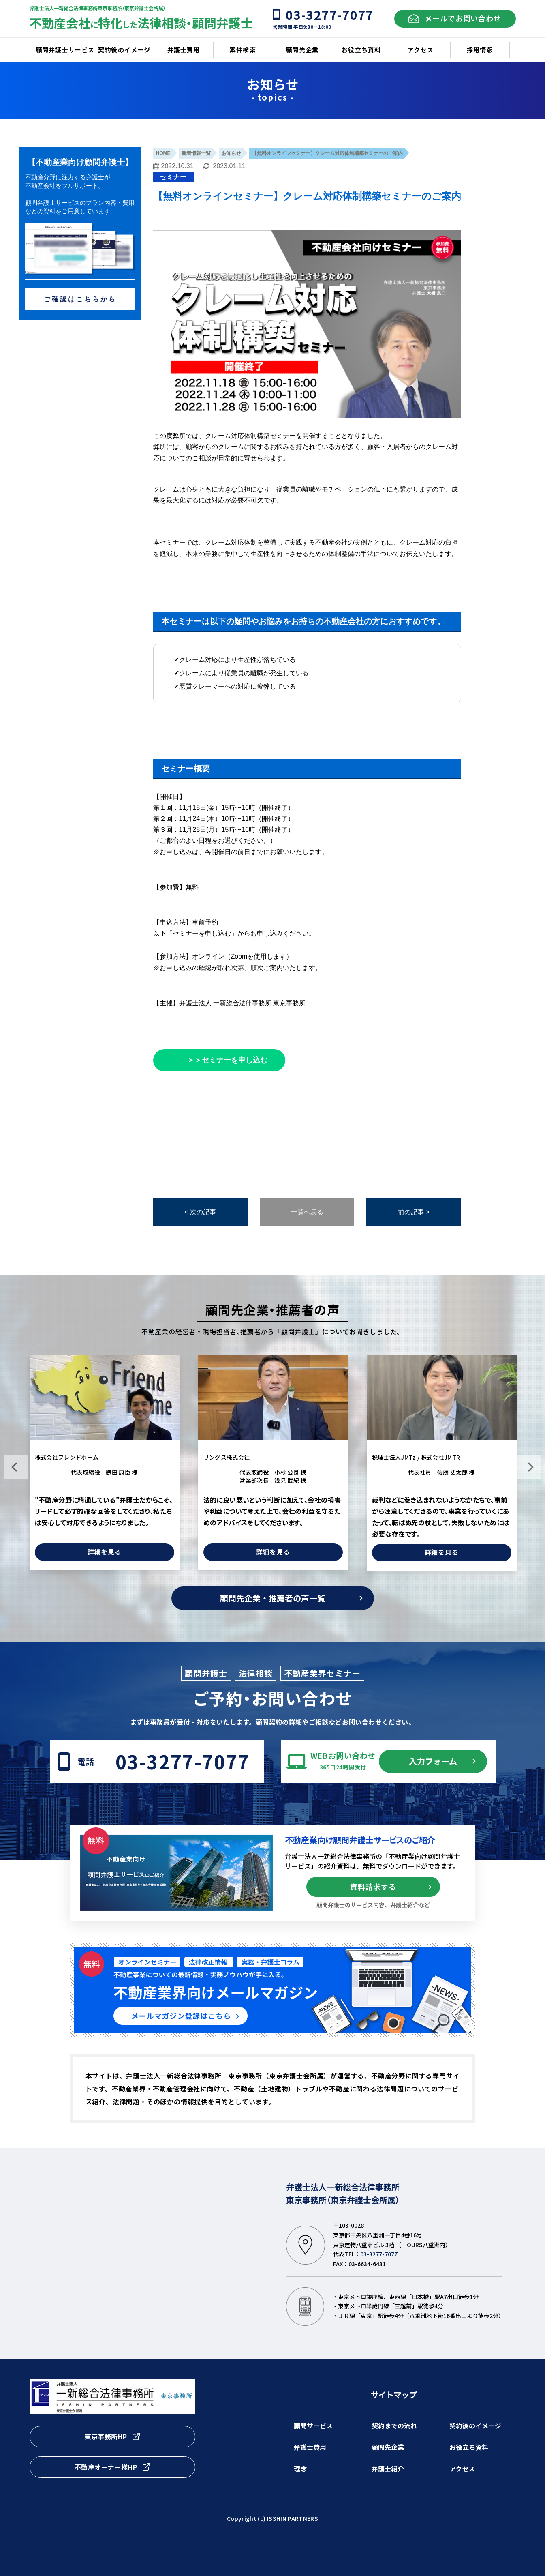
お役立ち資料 (468, 2447)
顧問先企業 (388, 2447)
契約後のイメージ (475, 2425)
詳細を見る (105, 1551)
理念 (300, 2468)
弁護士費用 (310, 2447)
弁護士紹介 (388, 2468)
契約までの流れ (394, 2425)
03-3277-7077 (182, 1761)
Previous (16, 1467)
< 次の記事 (200, 1212)
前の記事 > (414, 1212)
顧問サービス (313, 2425)
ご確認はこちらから (80, 299)
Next (529, 1467)
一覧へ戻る (307, 1212)
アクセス (462, 2468)
